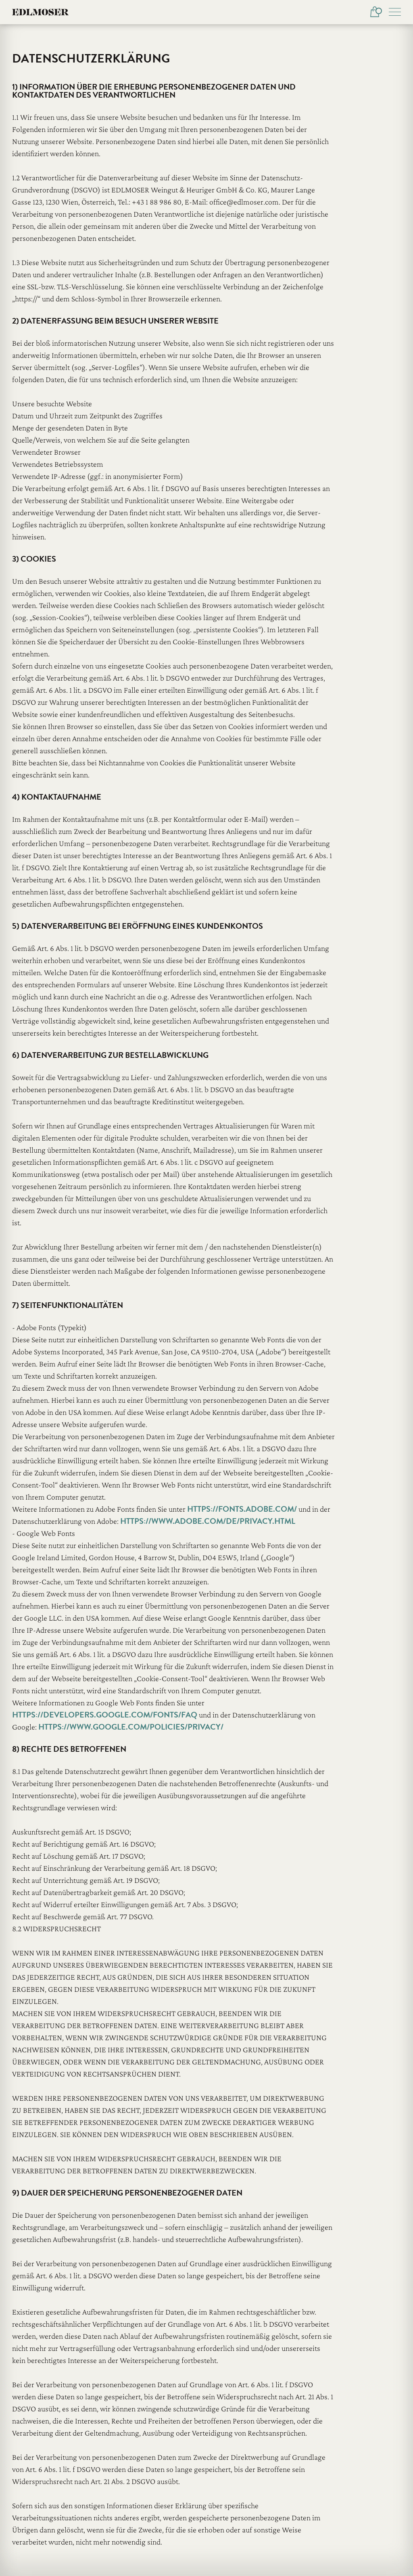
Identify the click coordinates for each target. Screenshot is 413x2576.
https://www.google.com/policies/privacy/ (130, 1727)
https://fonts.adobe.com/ (242, 1509)
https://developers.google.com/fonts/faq (104, 1715)
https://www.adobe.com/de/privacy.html (207, 1521)
